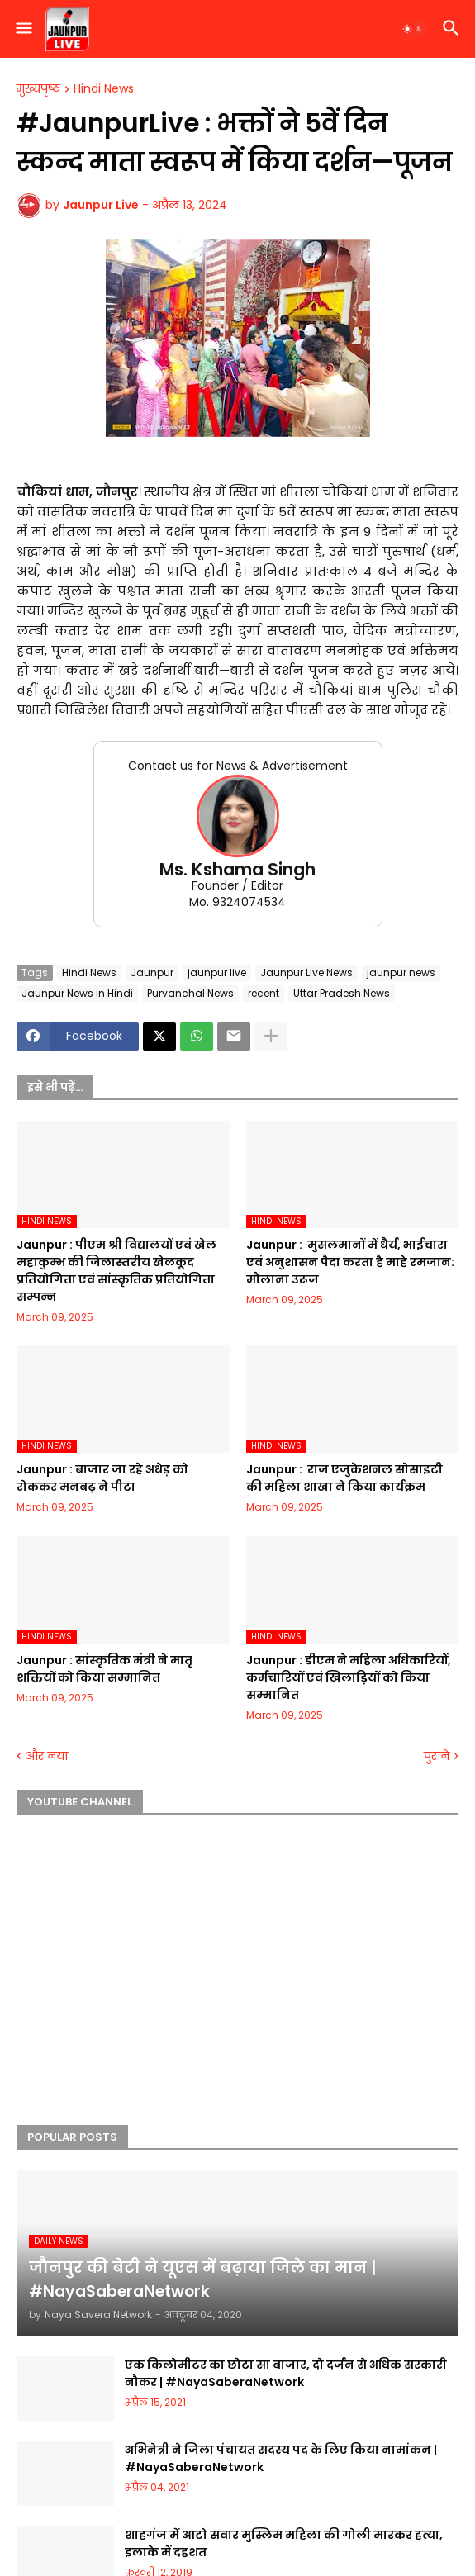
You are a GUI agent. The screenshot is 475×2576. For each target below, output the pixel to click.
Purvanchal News (190, 993)
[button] (22, 29)
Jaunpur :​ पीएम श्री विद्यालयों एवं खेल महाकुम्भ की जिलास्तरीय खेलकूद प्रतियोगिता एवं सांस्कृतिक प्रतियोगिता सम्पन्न (116, 1270)
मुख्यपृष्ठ (38, 89)
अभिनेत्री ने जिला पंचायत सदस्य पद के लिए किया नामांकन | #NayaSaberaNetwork (281, 2458)
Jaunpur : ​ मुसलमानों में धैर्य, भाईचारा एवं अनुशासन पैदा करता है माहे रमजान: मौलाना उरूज (350, 1262)
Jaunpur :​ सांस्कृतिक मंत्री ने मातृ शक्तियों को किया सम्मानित (104, 1669)
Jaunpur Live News (306, 972)
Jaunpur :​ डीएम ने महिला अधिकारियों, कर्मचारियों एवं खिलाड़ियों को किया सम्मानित (348, 1677)
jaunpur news (401, 972)
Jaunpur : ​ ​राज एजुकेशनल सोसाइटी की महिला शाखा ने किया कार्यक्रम (344, 1478)
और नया (47, 1756)
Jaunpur (152, 972)
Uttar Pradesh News (341, 993)
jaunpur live (217, 972)
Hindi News (104, 89)
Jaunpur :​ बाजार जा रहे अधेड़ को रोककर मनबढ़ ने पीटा (102, 1478)
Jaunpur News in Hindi (77, 993)
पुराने (436, 1756)
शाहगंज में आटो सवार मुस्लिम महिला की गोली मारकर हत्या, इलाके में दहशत (284, 2543)
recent (263, 993)
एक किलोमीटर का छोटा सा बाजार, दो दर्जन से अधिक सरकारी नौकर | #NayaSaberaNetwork (286, 2373)
